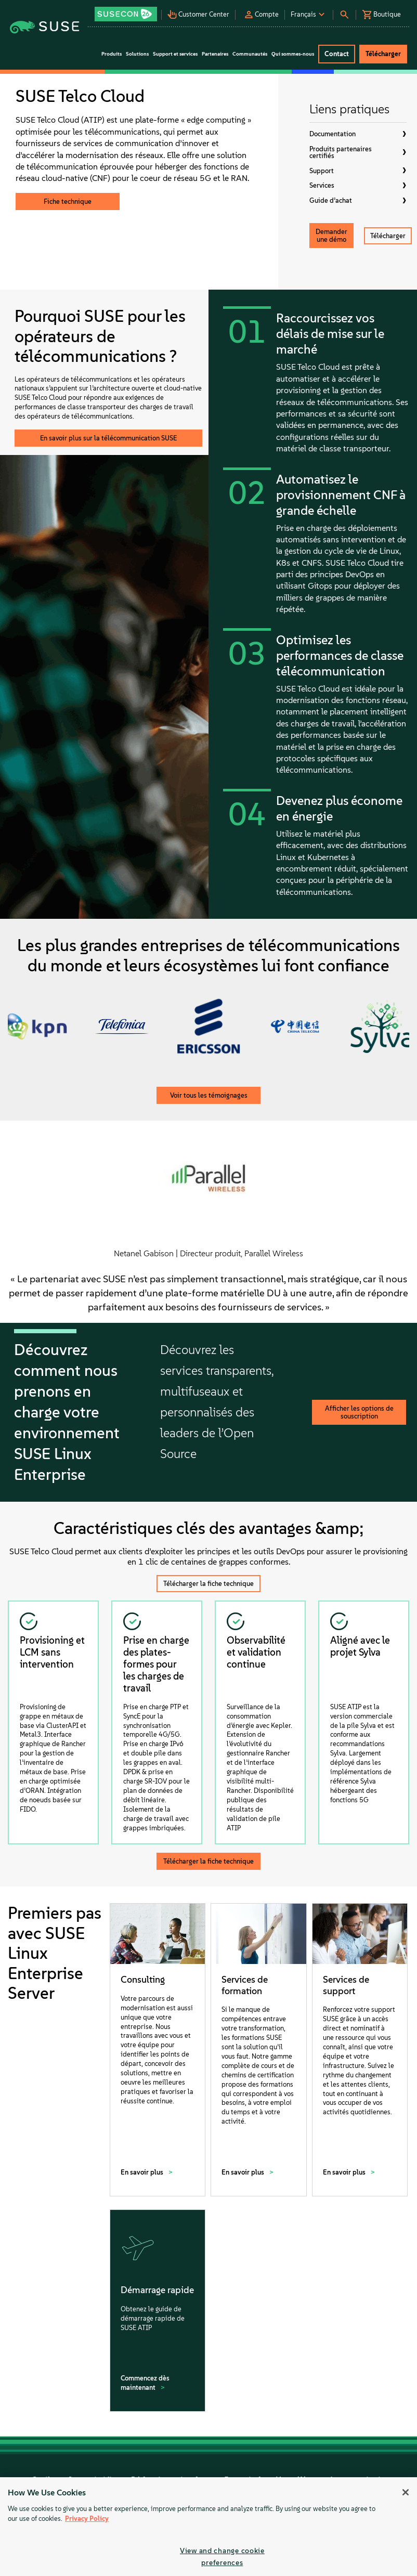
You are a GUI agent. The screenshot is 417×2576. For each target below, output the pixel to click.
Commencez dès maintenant (145, 2382)
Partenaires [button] (215, 53)
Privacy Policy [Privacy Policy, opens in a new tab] (87, 2518)
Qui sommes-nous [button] (292, 53)
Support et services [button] (175, 53)
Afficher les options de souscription (359, 1412)
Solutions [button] (137, 53)
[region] (208, 2526)
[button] (127, 10)
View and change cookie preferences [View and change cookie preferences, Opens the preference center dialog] (222, 2556)
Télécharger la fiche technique (208, 1584)
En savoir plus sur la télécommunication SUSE (108, 438)
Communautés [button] (249, 53)
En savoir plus (143, 2172)
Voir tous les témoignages (208, 1095)
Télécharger (388, 236)
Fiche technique (68, 201)
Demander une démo (331, 235)
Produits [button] (111, 53)
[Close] (405, 2492)
